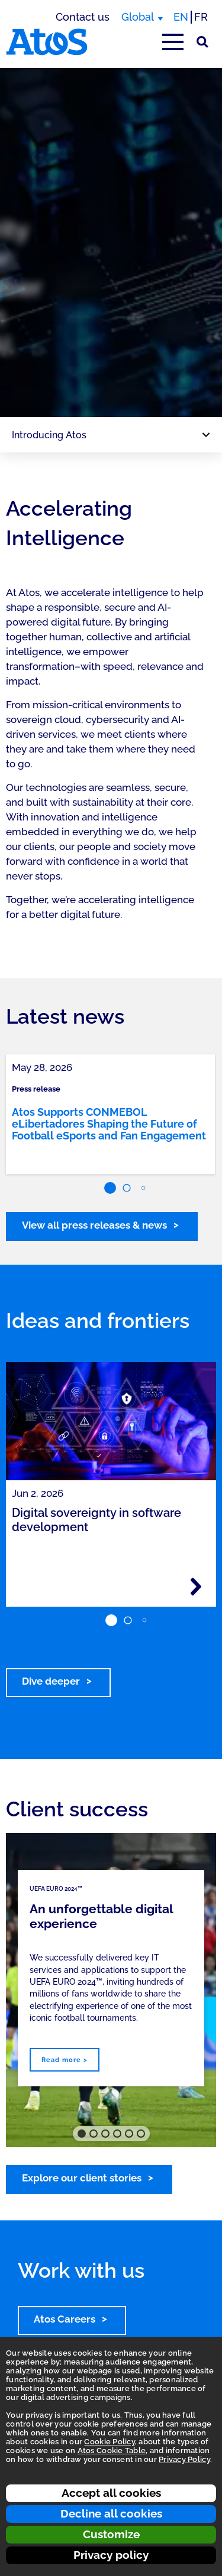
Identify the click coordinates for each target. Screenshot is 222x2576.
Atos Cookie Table (112, 2450)
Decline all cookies (111, 2513)
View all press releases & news (94, 1225)
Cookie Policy (109, 2441)
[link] (110, 1114)
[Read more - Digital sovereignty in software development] (196, 1586)
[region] (111, 242)
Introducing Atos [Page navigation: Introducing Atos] (49, 435)
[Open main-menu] (172, 42)
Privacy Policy (184, 2459)
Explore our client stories (81, 2178)
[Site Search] (202, 42)
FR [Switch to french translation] (201, 17)
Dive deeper (51, 1681)
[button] (110, 1188)
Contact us (83, 17)
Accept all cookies (111, 2492)
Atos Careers (64, 2319)
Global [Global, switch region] (137, 17)
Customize (111, 2534)
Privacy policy (111, 2554)
